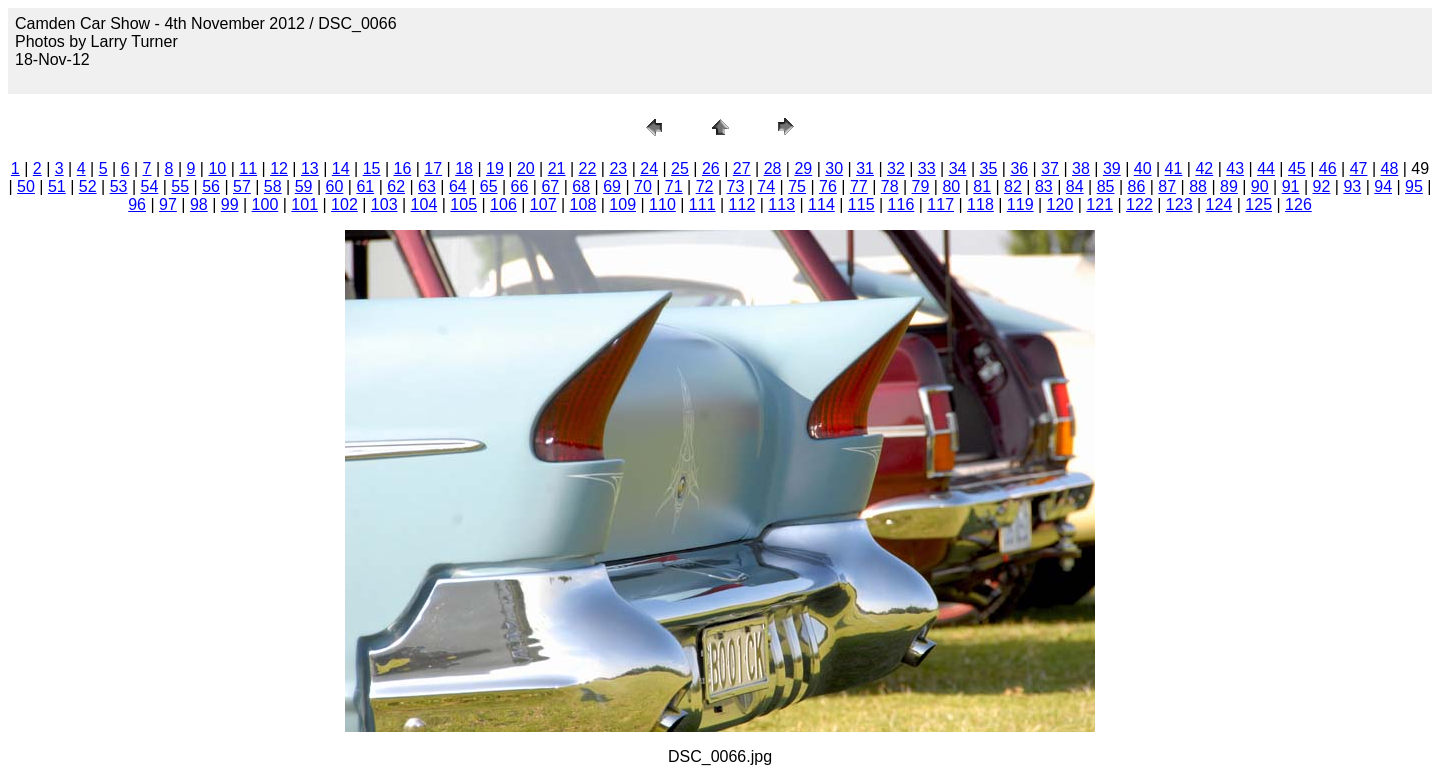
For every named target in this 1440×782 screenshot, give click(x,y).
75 (797, 186)
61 (365, 186)
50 (26, 186)
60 (335, 186)
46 (1328, 168)
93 (1352, 186)
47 (1359, 168)
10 (217, 168)
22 (588, 168)
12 (279, 168)
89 (1229, 186)
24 (649, 168)
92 (1322, 186)
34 (958, 168)
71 (674, 186)
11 (248, 168)
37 (1050, 168)
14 (341, 168)
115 (861, 204)
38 (1081, 168)
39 (1112, 168)
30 (834, 168)
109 (622, 204)
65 (489, 186)
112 (742, 204)
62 (396, 186)
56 (211, 186)
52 (88, 186)
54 (149, 186)
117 (940, 204)
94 (1383, 186)
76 (828, 186)
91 (1291, 186)
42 (1204, 168)
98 (199, 204)
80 (951, 186)
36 (1019, 168)
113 (781, 204)
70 (643, 186)
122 (1139, 204)
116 (901, 204)
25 (680, 168)
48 (1390, 168)
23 (618, 168)
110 (662, 204)
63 (427, 186)
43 (1235, 168)
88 (1198, 186)
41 (1174, 168)
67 (550, 186)
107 (543, 204)
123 (1179, 204)
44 (1266, 168)
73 (736, 186)
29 (803, 168)
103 (384, 204)
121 (1099, 204)
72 (705, 186)
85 (1106, 186)
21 (557, 168)
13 (310, 168)
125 (1258, 204)
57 (242, 186)
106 (503, 204)
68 (581, 186)
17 (433, 168)
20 (526, 168)
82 (1013, 186)
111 (702, 204)
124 (1219, 204)
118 (980, 204)
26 (711, 168)
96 (137, 204)
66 (520, 186)
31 (865, 168)
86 (1136, 186)
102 (344, 204)
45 (1297, 168)
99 (230, 204)
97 (168, 204)
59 (304, 186)
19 (495, 168)
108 (583, 204)
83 (1044, 186)
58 (273, 186)
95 (1414, 186)
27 (742, 168)
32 (896, 168)
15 (372, 168)
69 (612, 186)
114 (821, 204)
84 (1075, 186)
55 (180, 186)
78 (890, 186)
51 (57, 186)
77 (859, 186)
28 (773, 168)
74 (766, 186)
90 (1260, 186)
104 (424, 204)
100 (265, 204)
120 (1060, 204)
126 (1298, 204)
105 (463, 204)
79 (921, 186)
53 (119, 186)
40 (1143, 168)
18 (464, 168)
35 (989, 168)
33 (927, 168)
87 (1167, 186)
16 (403, 168)
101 (304, 204)
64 (458, 186)
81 (982, 186)
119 (1020, 204)
